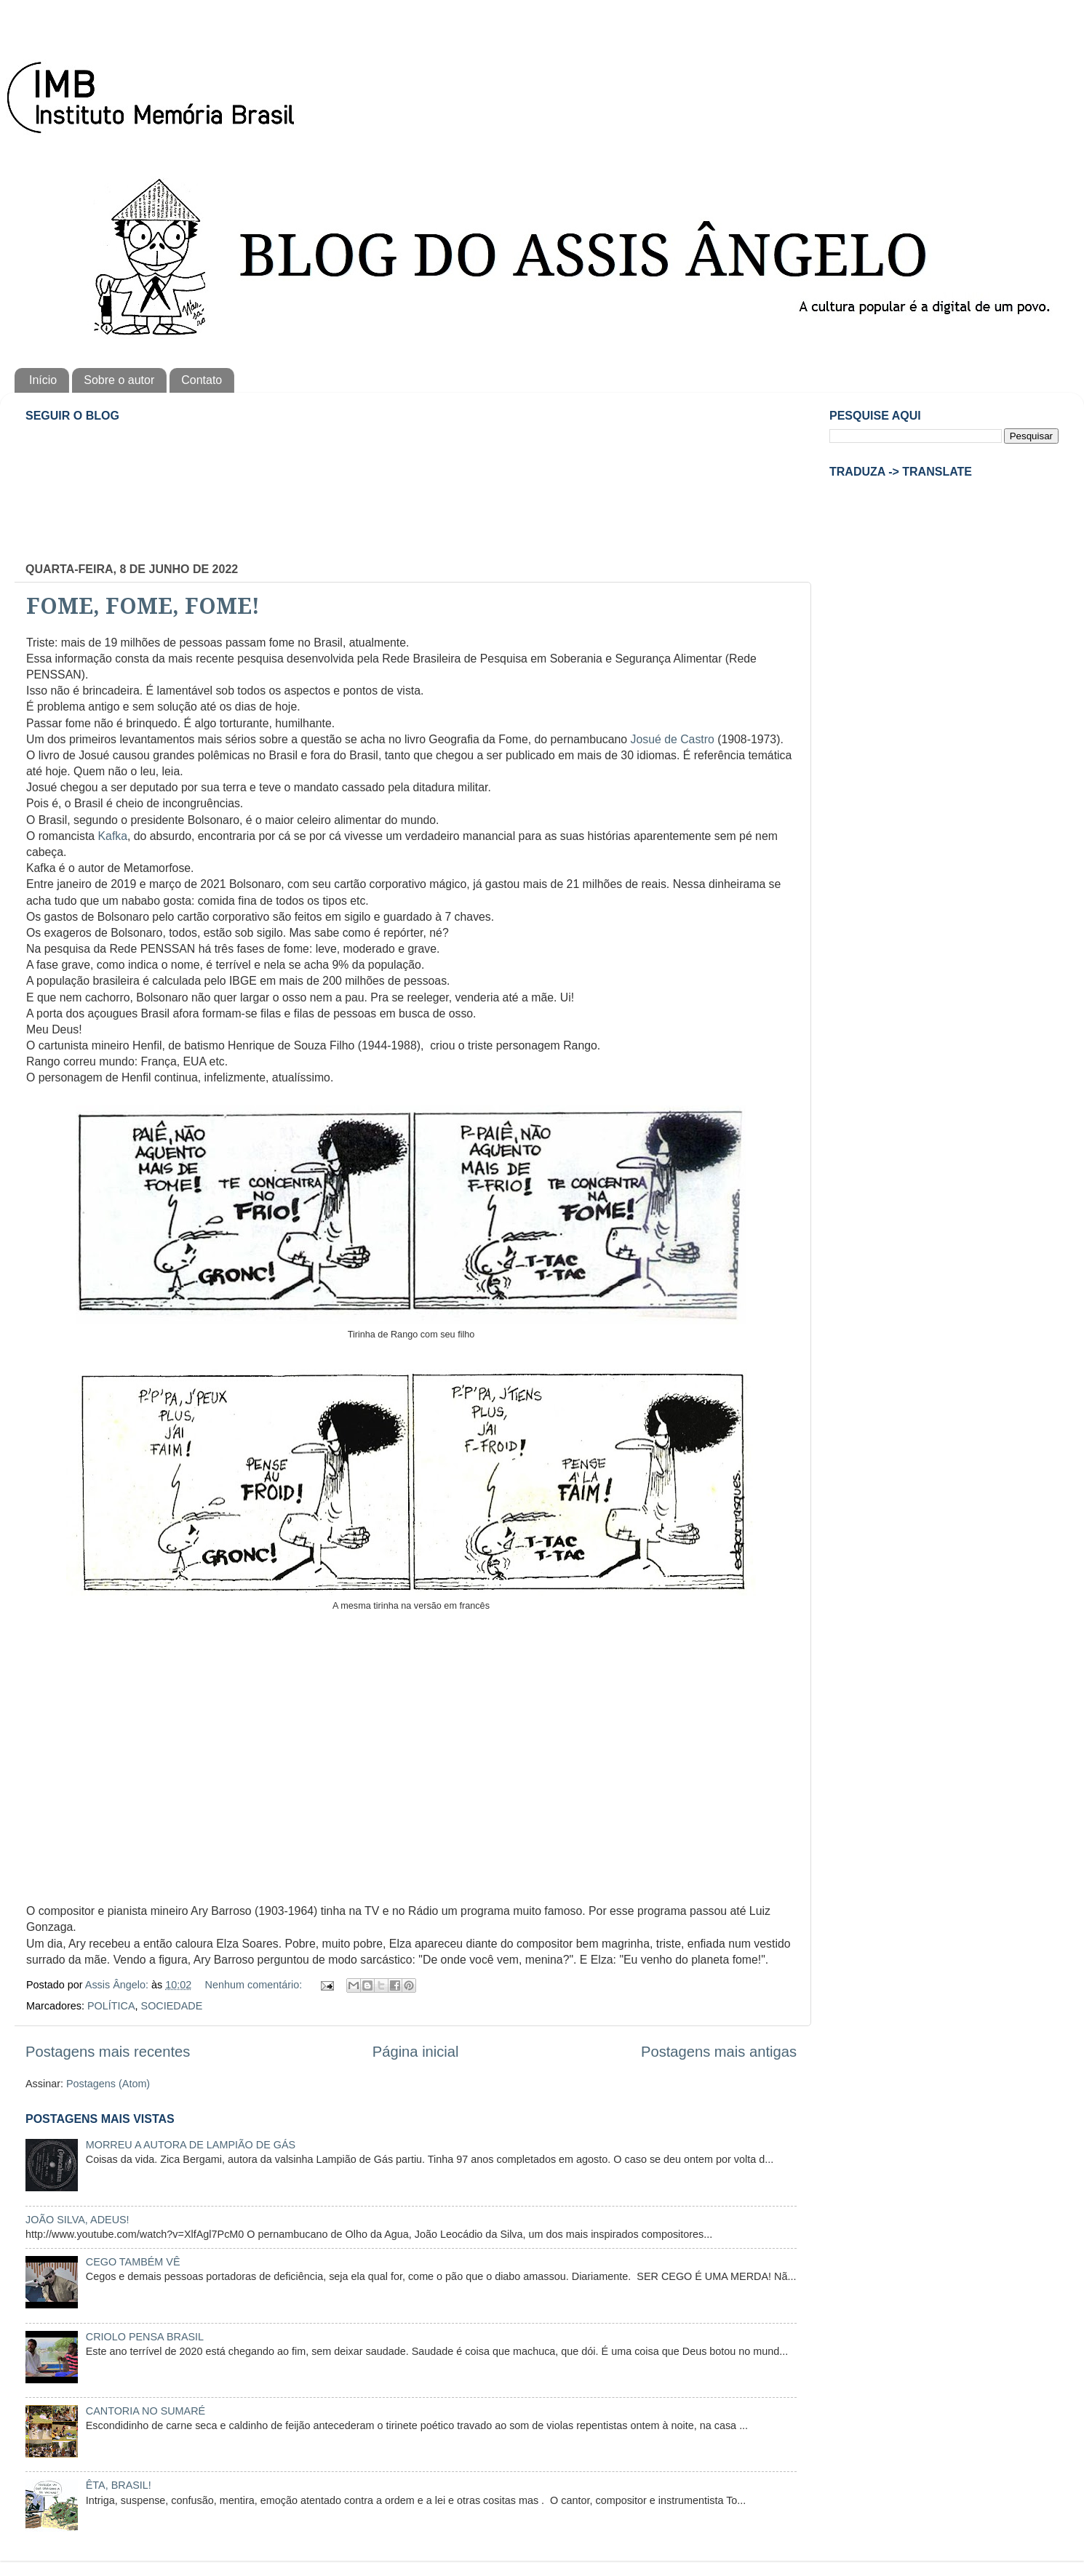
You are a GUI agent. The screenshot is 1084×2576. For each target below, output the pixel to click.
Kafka (112, 836)
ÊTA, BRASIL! (118, 2485)
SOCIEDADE (172, 2006)
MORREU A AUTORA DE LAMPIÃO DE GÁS (190, 2145)
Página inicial (415, 2052)
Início (43, 380)
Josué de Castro (672, 739)
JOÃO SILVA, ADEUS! (77, 2219)
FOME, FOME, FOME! (143, 606)
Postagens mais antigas (719, 2052)
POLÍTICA (111, 2006)
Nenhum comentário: (255, 1985)
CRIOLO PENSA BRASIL (145, 2337)
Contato (201, 380)
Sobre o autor (119, 380)
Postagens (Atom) (108, 2083)
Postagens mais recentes (107, 2052)
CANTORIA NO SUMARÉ (145, 2411)
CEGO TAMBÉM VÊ (133, 2262)
